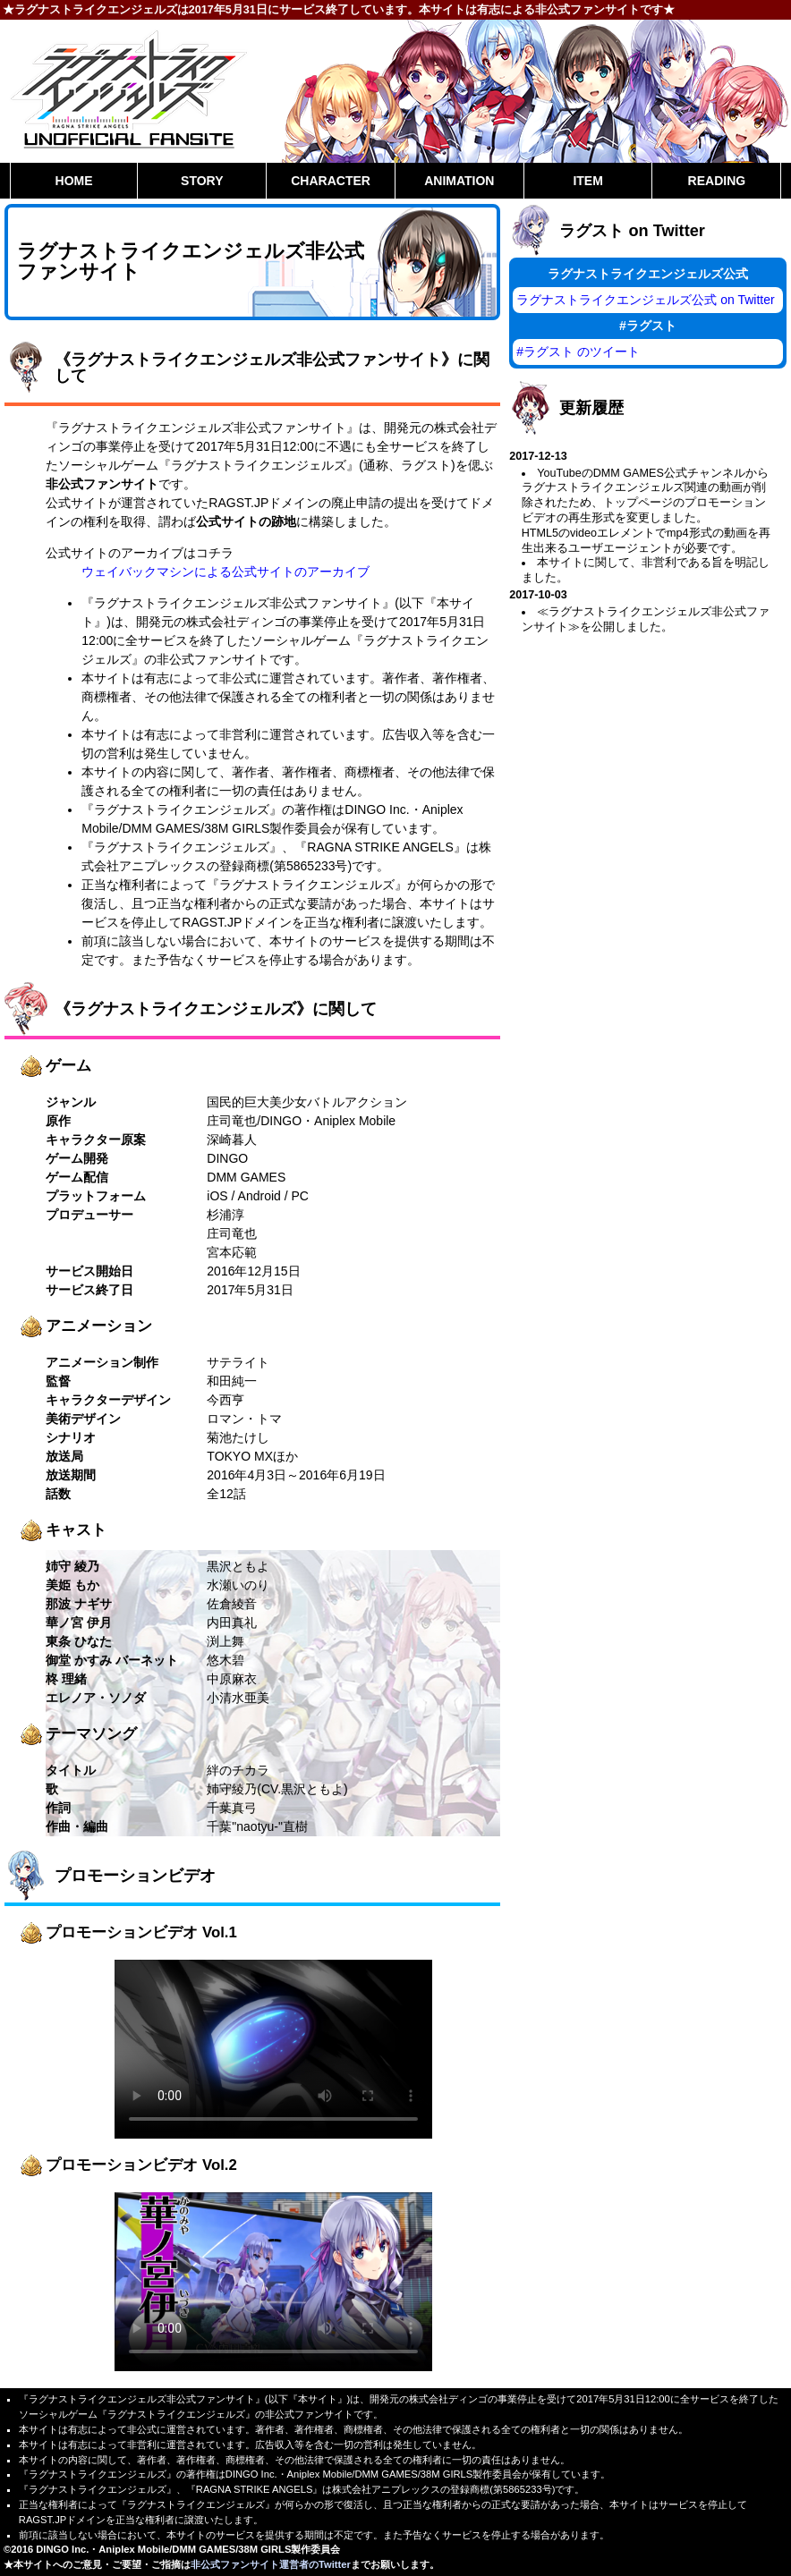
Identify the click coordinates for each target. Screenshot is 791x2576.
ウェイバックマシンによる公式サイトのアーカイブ (225, 571)
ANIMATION (459, 181)
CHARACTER (330, 181)
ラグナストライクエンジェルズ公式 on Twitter (645, 299)
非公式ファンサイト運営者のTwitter (271, 2564)
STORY (202, 181)
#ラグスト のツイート (578, 351)
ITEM (587, 181)
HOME (74, 181)
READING (717, 181)
